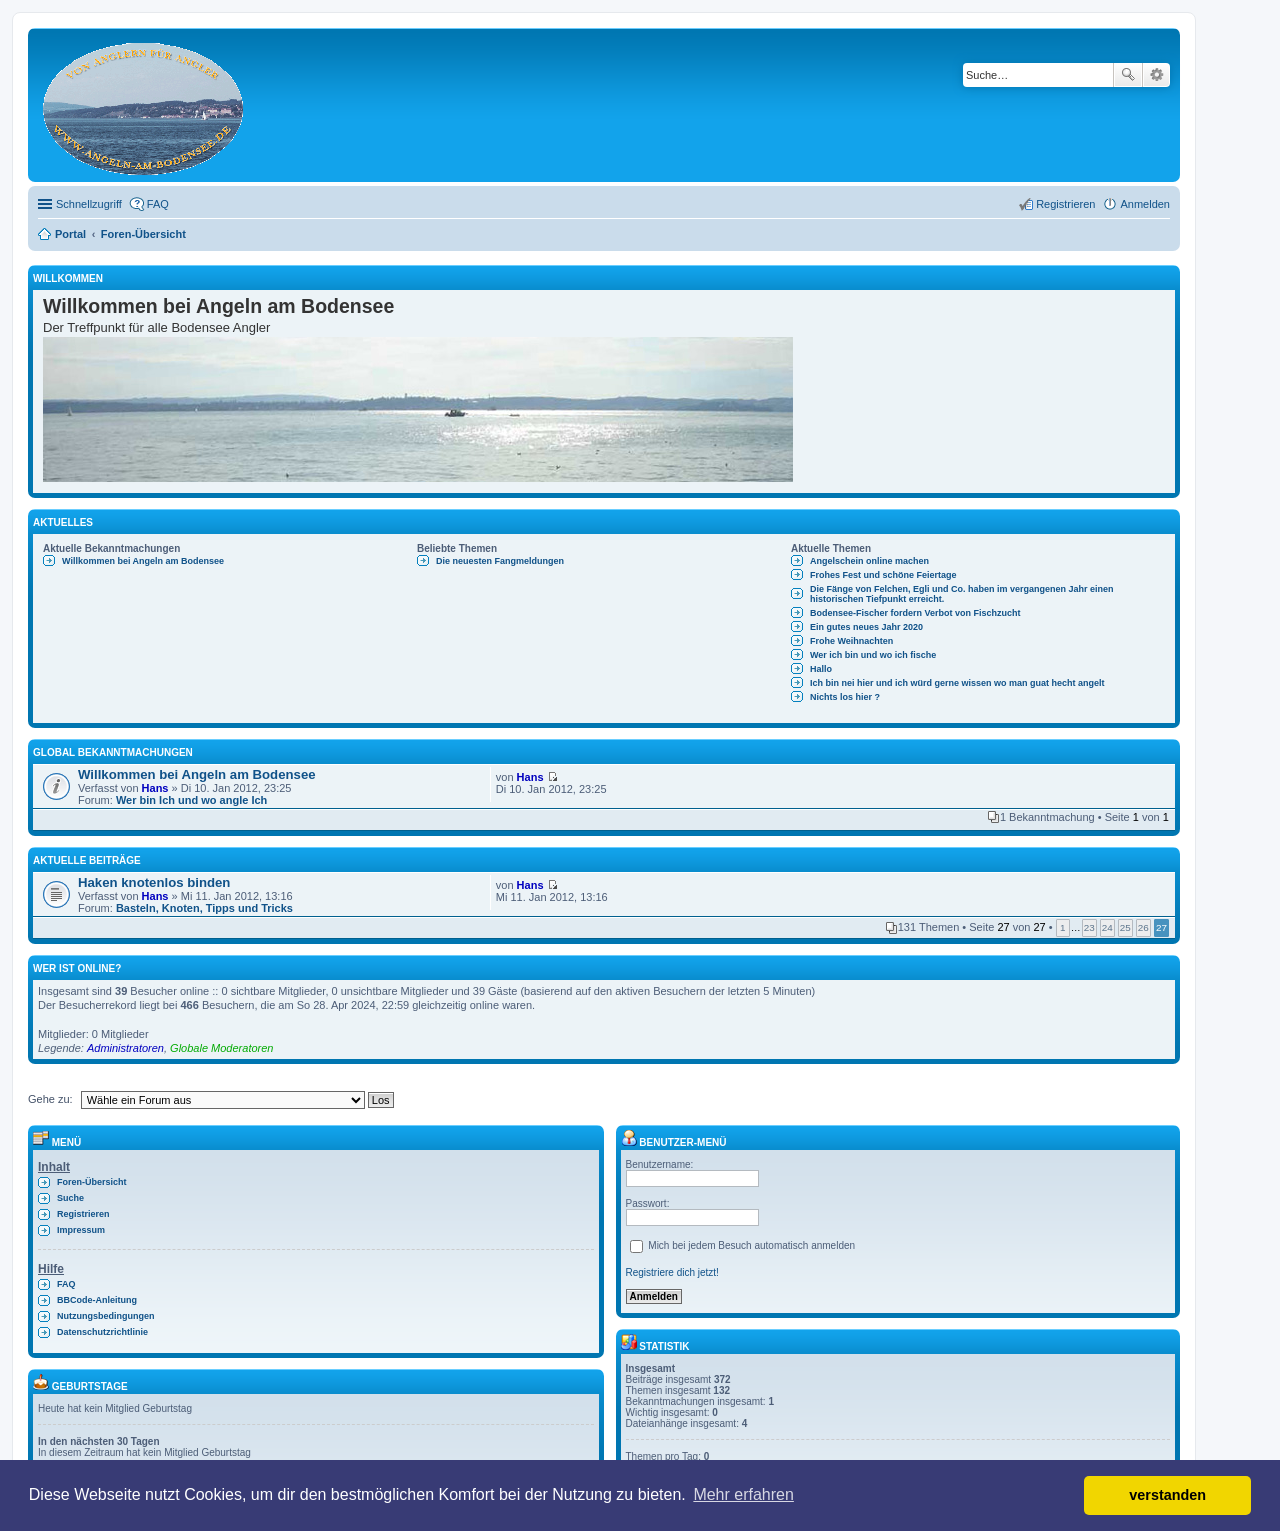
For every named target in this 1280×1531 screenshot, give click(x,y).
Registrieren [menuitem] (1065, 204)
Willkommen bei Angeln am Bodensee (143, 561)
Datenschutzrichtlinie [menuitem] (102, 1332)
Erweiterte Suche (1156, 75)
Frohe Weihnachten (851, 641)
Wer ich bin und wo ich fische (873, 655)
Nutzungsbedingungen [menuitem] (105, 1316)
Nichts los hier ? (845, 697)
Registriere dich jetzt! (672, 1272)
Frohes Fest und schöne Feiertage (883, 575)
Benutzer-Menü (674, 1142)
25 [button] (1125, 927)
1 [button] (1063, 927)
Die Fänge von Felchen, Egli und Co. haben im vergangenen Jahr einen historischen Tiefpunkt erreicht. (962, 594)
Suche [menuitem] (70, 1198)
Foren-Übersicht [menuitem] (92, 1182)
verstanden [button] (1167, 1495)
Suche (1128, 75)
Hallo (821, 669)
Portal (70, 234)
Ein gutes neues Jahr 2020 (866, 627)
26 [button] (1143, 927)
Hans (155, 788)
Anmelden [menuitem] (1145, 204)
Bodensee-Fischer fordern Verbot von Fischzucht (915, 613)
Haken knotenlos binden (154, 882)
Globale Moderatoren (221, 1048)
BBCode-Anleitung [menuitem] (97, 1300)
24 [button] (1107, 927)
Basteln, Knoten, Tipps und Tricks (204, 908)
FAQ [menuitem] (158, 204)
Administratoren (125, 1048)
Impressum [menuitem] (81, 1230)
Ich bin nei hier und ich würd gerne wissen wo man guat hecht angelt (957, 683)
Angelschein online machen (869, 561)
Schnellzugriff (89, 204)
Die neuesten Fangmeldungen (500, 561)
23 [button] (1089, 927)
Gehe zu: (50, 1099)
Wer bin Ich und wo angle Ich (191, 800)
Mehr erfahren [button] (743, 1494)
